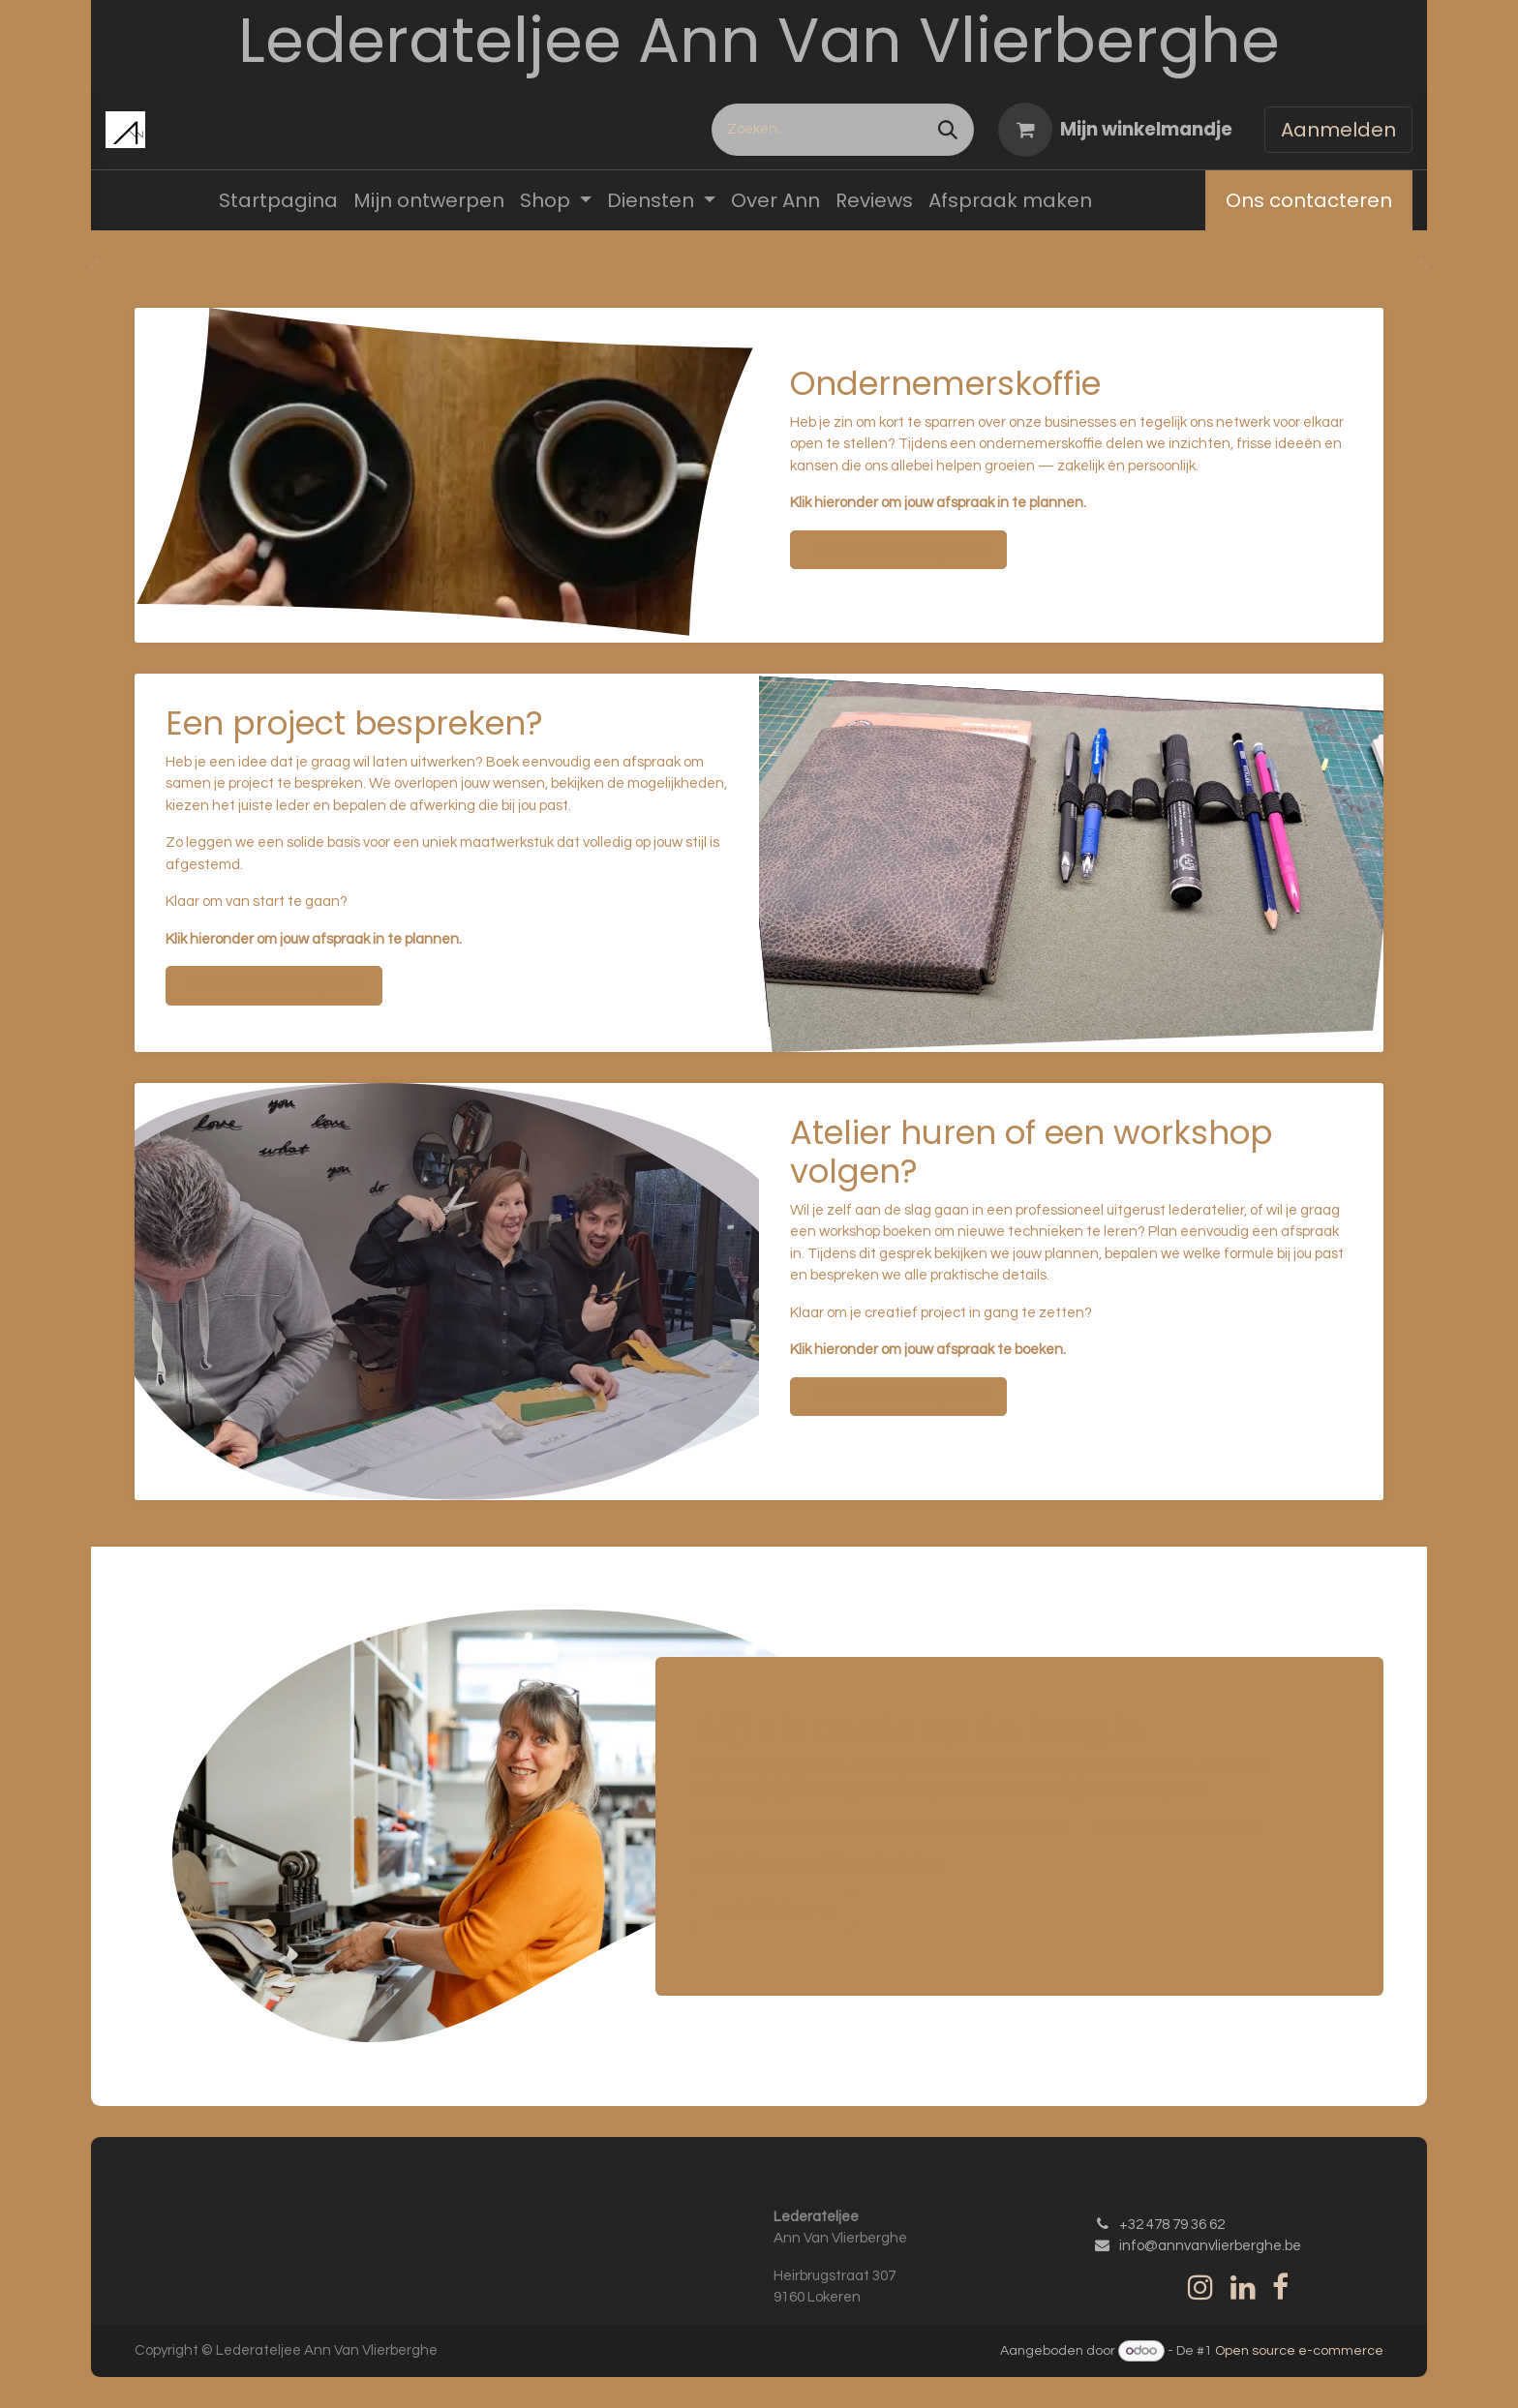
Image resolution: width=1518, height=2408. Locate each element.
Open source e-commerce (1299, 2351)
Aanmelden (1338, 129)
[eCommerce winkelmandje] (1115, 130)
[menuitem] (278, 200)
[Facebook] (1280, 2287)
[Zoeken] (948, 130)
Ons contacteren (1309, 200)
